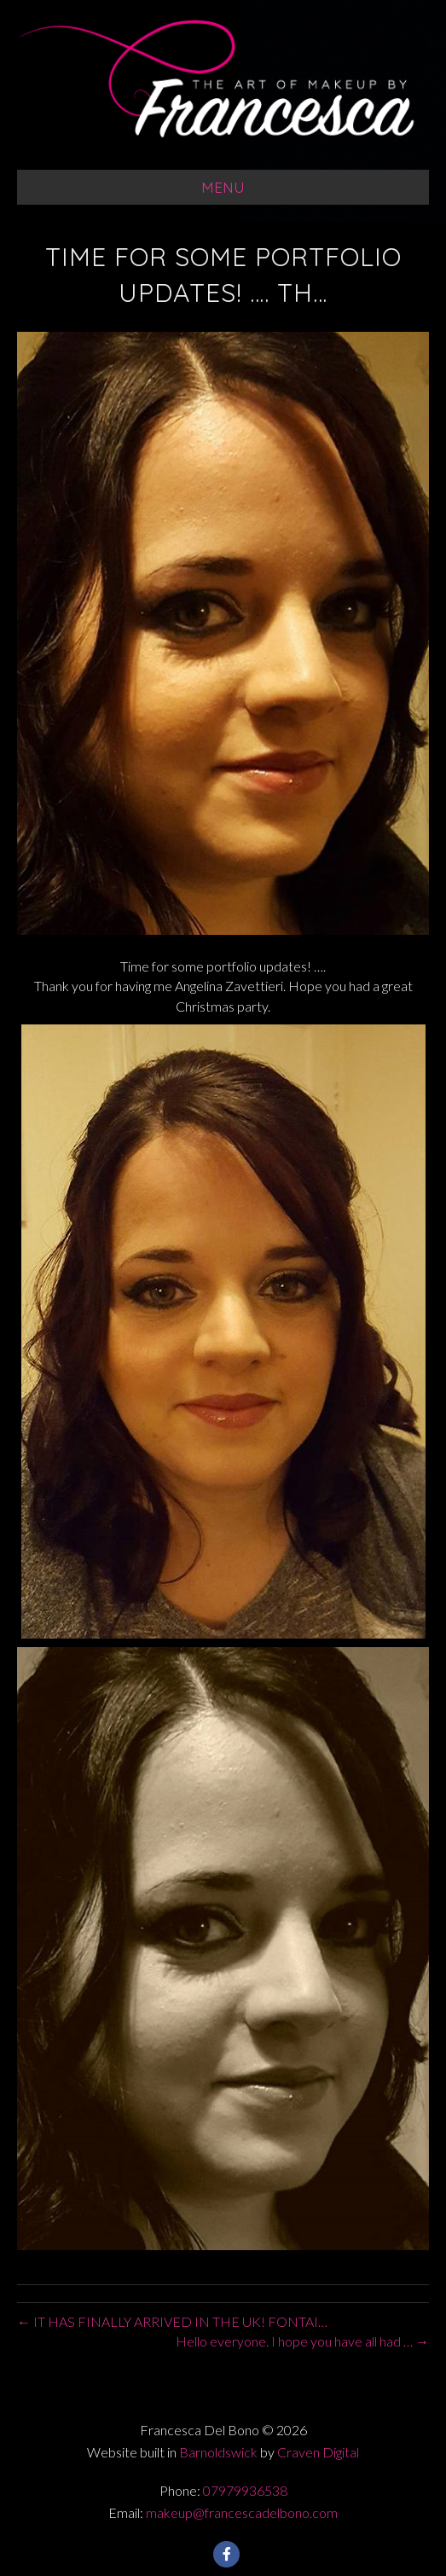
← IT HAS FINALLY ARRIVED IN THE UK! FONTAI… (172, 2321)
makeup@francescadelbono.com (242, 2512)
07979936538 (245, 2490)
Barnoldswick (218, 2452)
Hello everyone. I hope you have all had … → (302, 2341)
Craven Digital (318, 2452)
